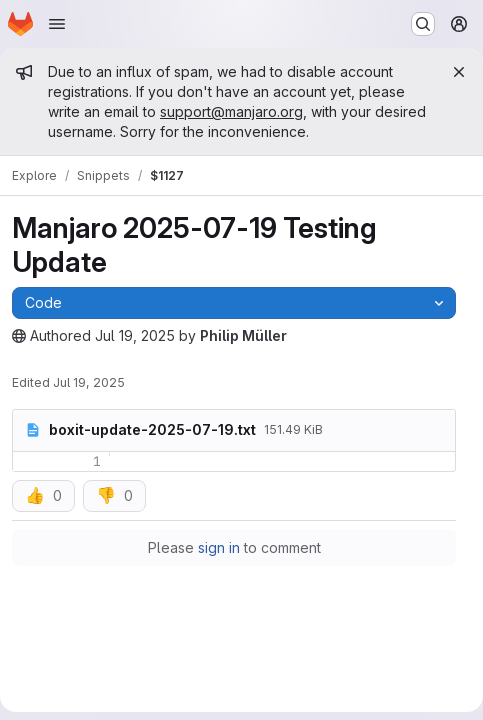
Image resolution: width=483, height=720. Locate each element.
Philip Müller (243, 335)
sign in (219, 547)
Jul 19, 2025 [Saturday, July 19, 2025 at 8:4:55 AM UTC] (135, 335)
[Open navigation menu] (57, 24)
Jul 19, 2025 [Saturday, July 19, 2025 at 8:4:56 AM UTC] (89, 382)
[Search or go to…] (423, 24)
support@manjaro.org (231, 111)
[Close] (459, 72)
